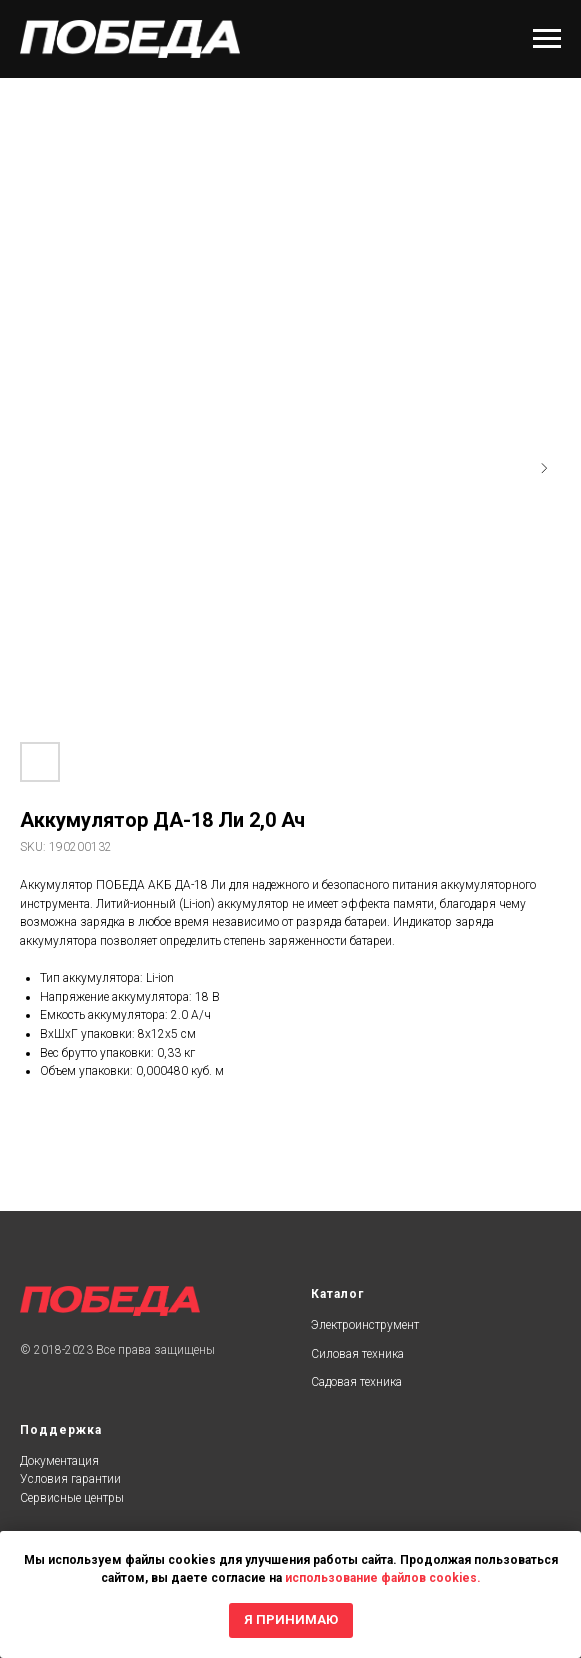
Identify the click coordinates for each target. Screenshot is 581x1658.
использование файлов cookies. (383, 1578)
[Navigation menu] (547, 39)
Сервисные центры (72, 1498)
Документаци (56, 1461)
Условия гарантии (70, 1479)
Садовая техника (356, 1382)
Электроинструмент (365, 1325)
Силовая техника (357, 1354)
